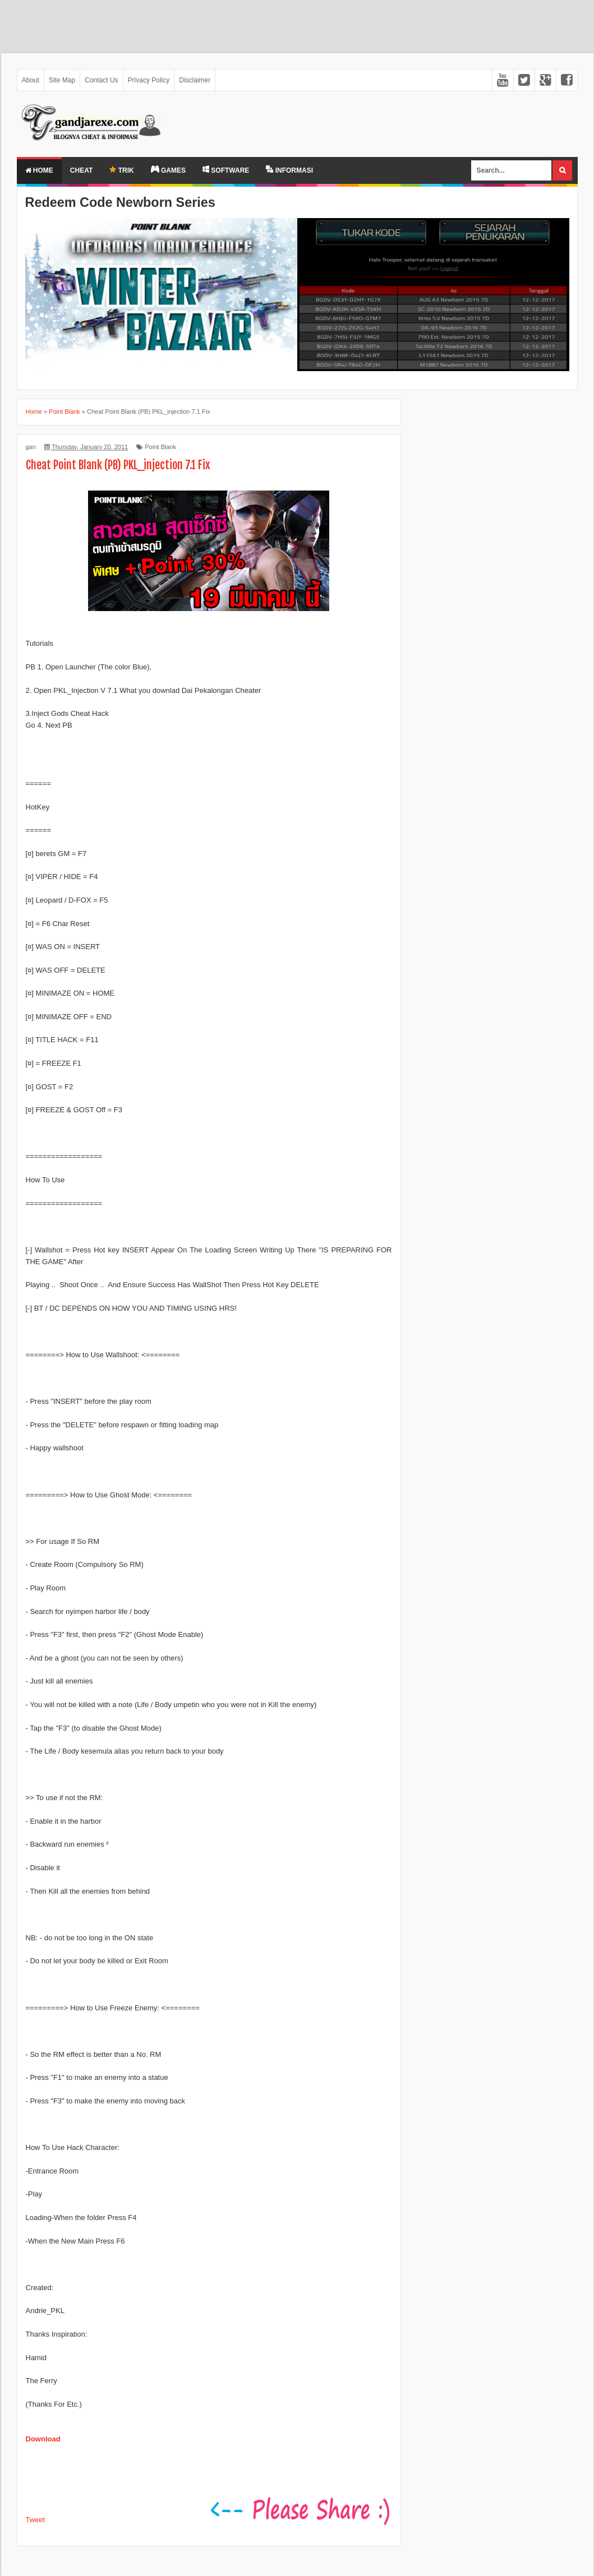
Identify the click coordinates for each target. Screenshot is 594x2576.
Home (39, 170)
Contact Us (101, 80)
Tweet (35, 2519)
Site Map (62, 80)
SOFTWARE (225, 169)
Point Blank (160, 446)
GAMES (168, 169)
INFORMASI (289, 169)
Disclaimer (194, 80)
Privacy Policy (149, 80)
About (30, 80)
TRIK (121, 170)
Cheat (81, 170)
